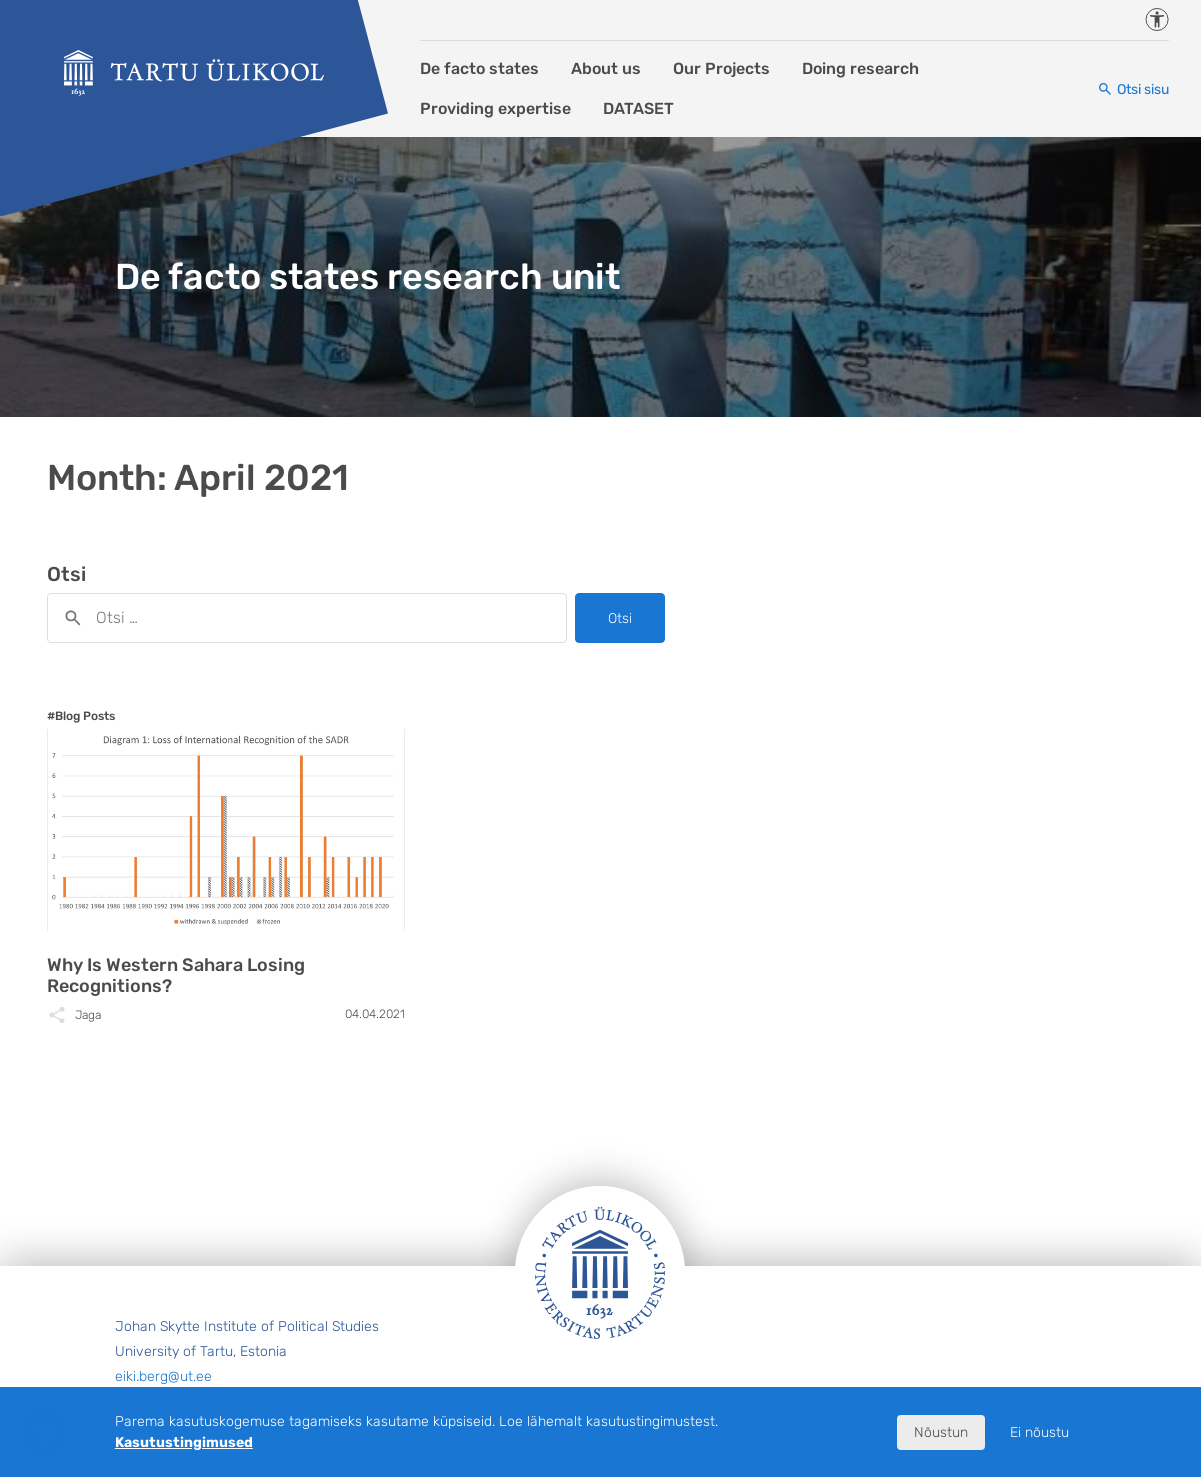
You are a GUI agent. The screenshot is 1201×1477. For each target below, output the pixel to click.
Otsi (620, 618)
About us (606, 68)
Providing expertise (495, 108)
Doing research (860, 68)
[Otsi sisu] (1133, 89)
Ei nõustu (1039, 1432)
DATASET (638, 108)
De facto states (479, 68)
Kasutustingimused (184, 1442)
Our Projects (721, 68)
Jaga (88, 1015)
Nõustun (941, 1432)
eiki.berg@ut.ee (163, 1376)
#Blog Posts (81, 716)
